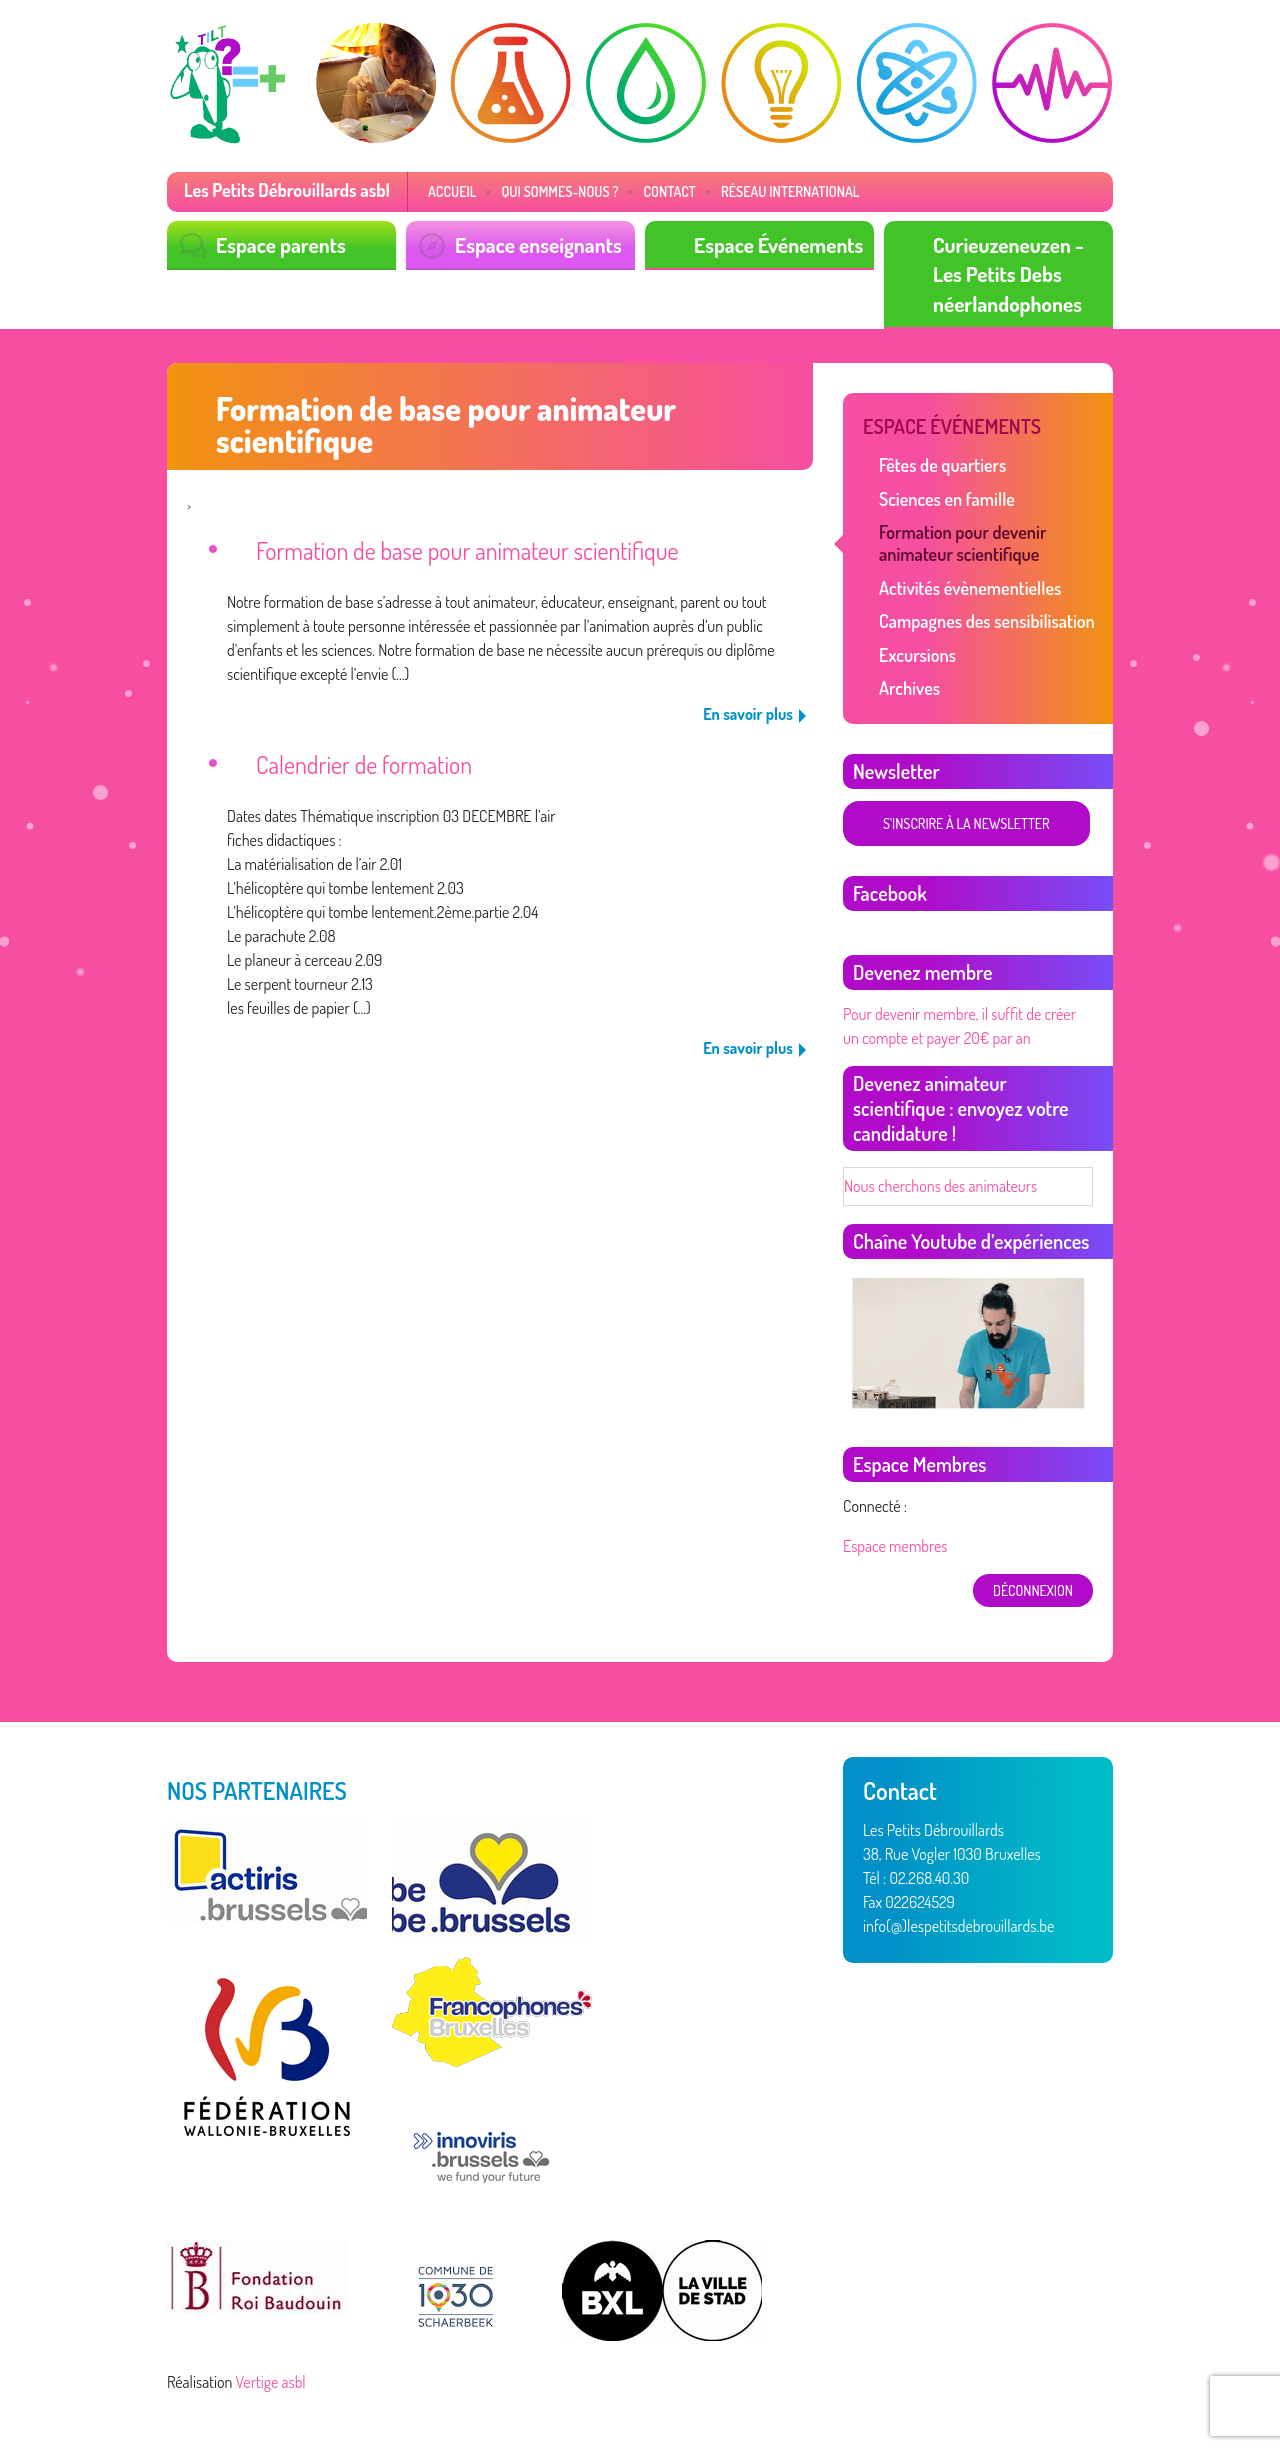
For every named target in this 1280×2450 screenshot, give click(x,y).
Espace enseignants (538, 244)
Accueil (452, 191)
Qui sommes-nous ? (559, 191)
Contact (669, 191)
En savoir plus (748, 714)
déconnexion (1033, 1590)
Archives (909, 688)
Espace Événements (778, 244)
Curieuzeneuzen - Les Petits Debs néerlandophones (1008, 274)
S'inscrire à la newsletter (966, 823)
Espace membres (895, 1546)
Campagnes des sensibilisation (987, 621)
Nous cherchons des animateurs (940, 1186)
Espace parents (281, 244)
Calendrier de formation (364, 764)
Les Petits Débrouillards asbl (287, 190)
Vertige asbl (271, 2382)
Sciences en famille (947, 499)
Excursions (917, 655)
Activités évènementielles (970, 588)
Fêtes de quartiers (942, 465)
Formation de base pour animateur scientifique (467, 550)
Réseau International (790, 191)
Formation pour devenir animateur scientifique (962, 543)
